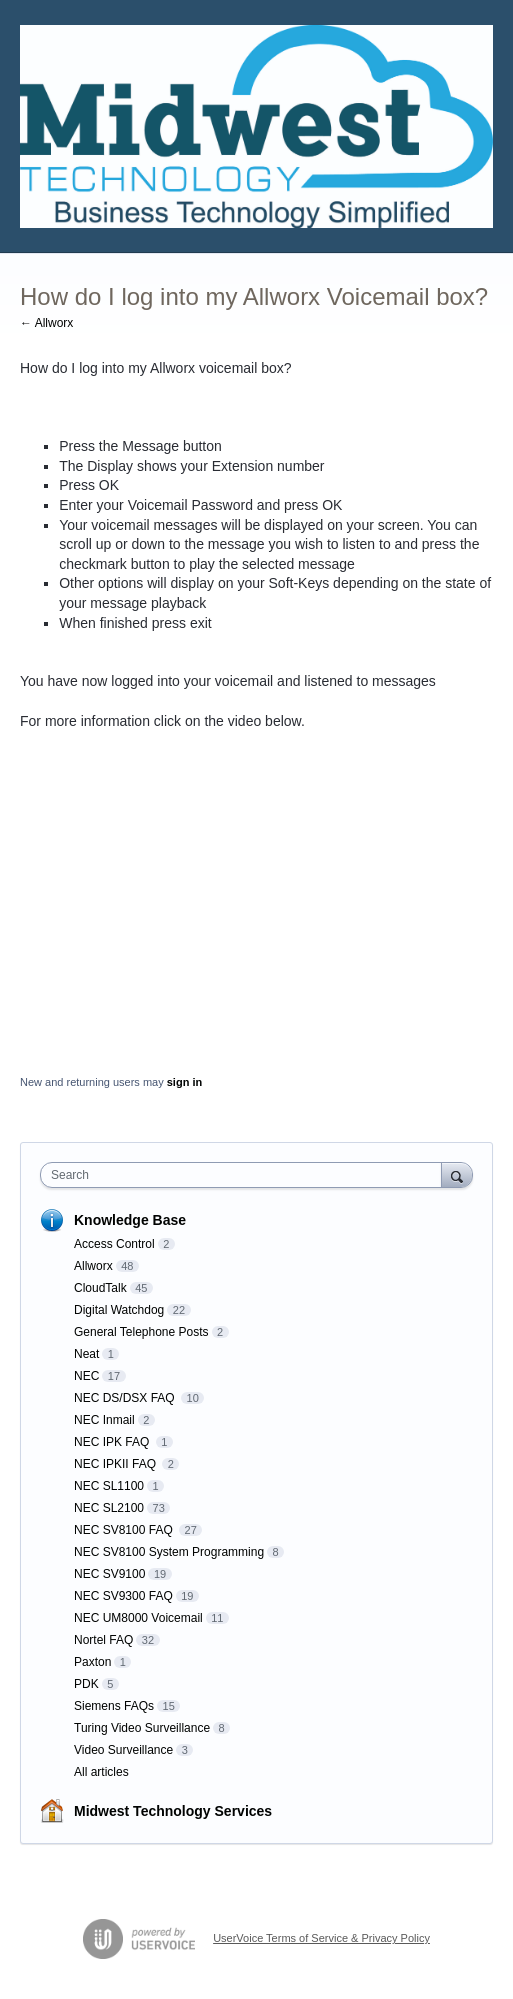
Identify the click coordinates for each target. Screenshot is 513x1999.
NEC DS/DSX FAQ (126, 1398)
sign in (184, 1082)
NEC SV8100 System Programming (169, 1552)
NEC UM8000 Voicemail (138, 1618)
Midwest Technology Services (173, 1811)
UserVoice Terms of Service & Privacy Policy (321, 1938)
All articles (101, 1772)
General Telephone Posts (141, 1332)
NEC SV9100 (109, 1574)
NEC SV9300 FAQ (123, 1596)
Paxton (92, 1662)
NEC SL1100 (109, 1486)
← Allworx (46, 323)
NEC (86, 1376)
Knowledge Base (130, 1220)
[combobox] (245, 1175)
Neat (86, 1354)
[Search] (457, 1174)
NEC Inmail (104, 1420)
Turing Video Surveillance (142, 1728)
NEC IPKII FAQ (116, 1464)
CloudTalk (100, 1288)
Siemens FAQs (114, 1706)
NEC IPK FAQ (113, 1442)
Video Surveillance (123, 1750)
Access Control (114, 1244)
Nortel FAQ (103, 1640)
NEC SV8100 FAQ (125, 1530)
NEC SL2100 (109, 1508)
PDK (86, 1684)
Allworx (93, 1266)
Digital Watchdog (119, 1310)
